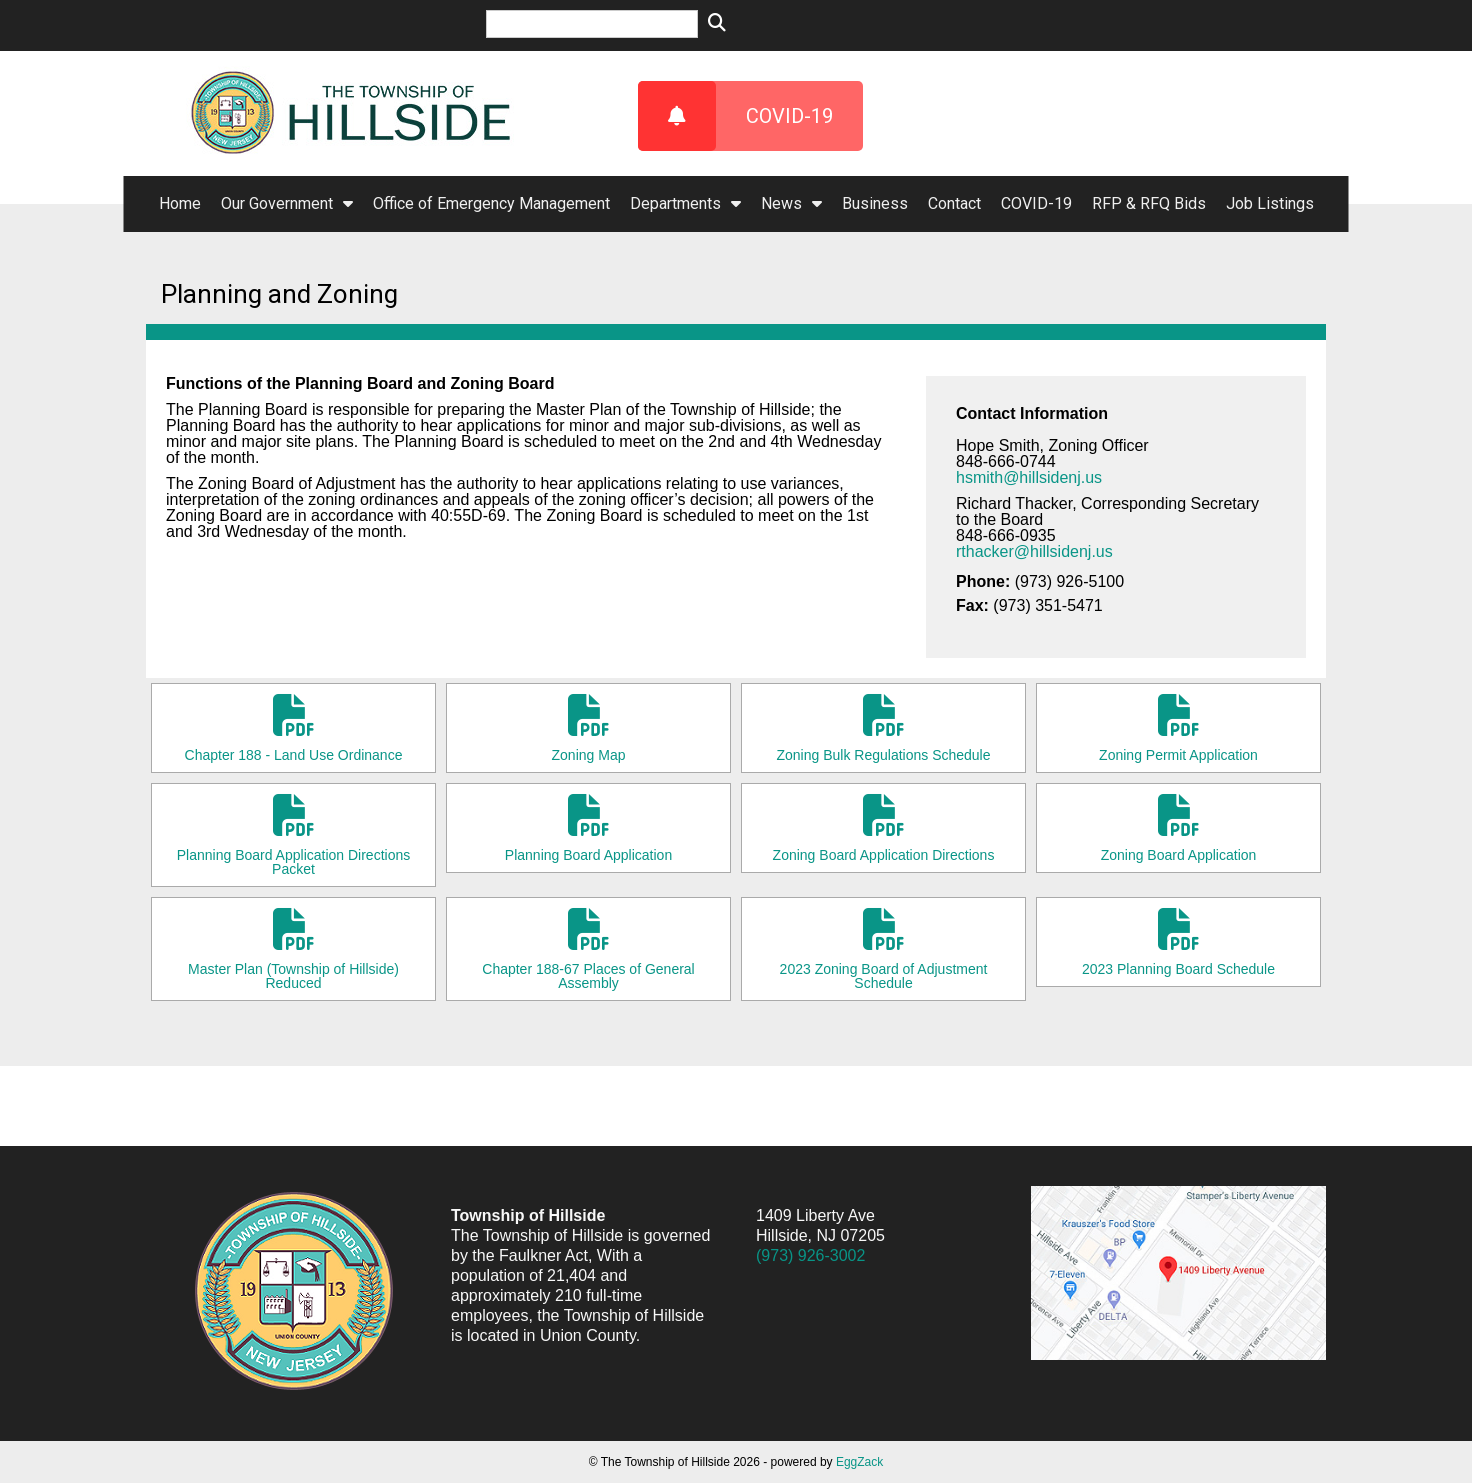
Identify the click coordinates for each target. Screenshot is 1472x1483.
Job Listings (1270, 203)
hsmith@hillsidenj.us (1029, 477)
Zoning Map (588, 728)
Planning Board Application (588, 828)
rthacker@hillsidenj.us (1034, 551)
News (791, 203)
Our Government (287, 203)
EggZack (859, 1462)
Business (875, 203)
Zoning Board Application (1178, 828)
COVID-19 (735, 116)
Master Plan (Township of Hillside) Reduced (293, 949)
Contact (954, 203)
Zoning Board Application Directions (883, 828)
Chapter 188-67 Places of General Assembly (588, 949)
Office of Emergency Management (491, 203)
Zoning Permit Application (1178, 728)
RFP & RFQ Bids (1149, 203)
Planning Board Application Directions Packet (293, 835)
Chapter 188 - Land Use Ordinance (293, 728)
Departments (685, 203)
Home (180, 203)
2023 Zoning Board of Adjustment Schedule (883, 949)
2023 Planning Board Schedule (1178, 942)
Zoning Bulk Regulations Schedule (883, 728)
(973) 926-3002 (810, 1255)
